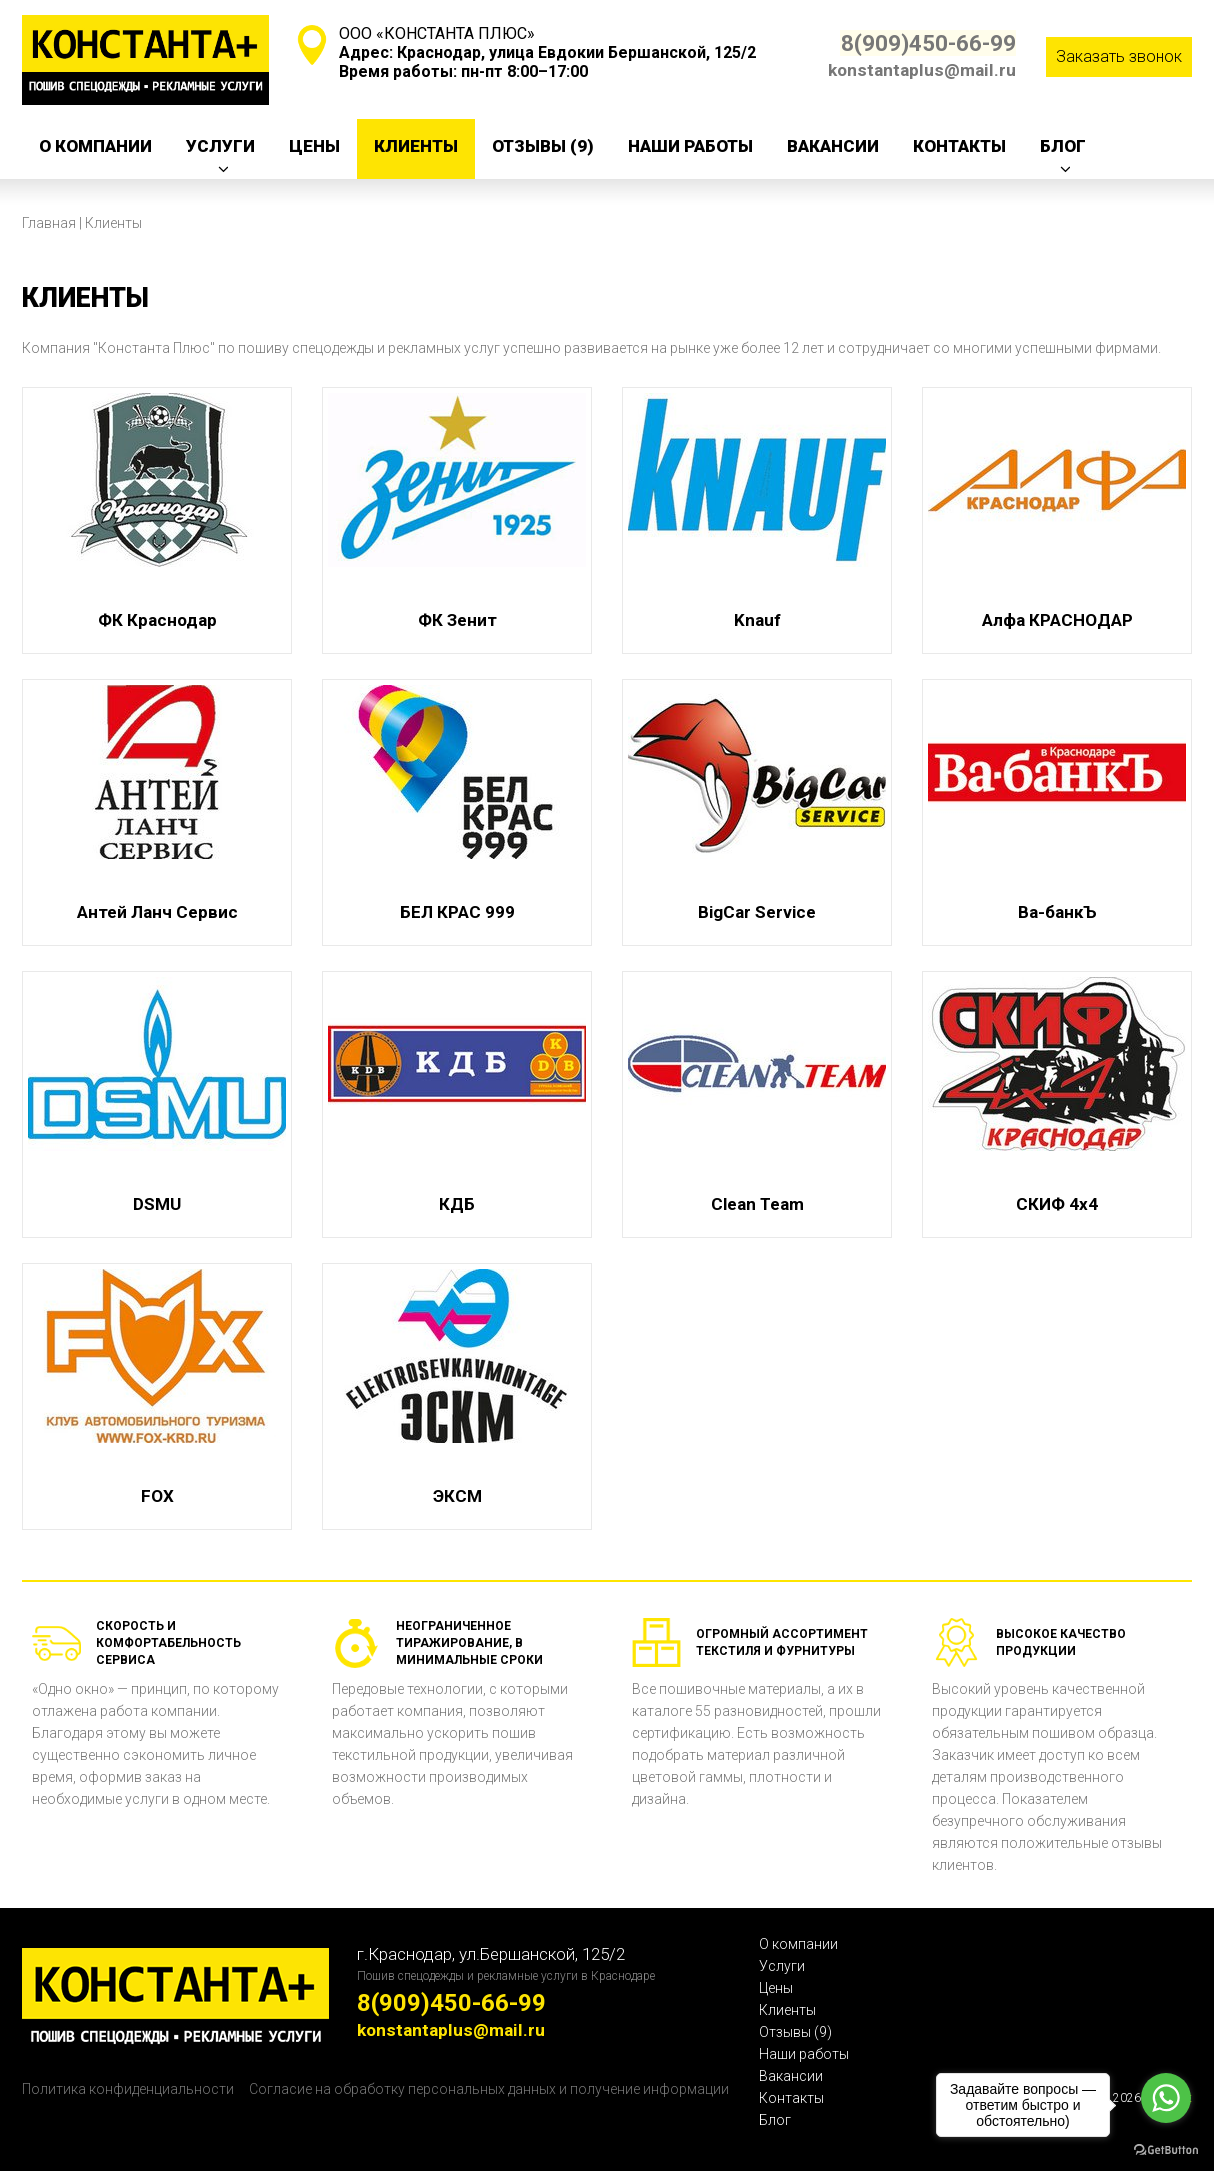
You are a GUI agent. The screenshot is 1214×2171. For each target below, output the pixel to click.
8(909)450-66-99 (921, 43)
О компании (95, 146)
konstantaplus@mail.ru (922, 70)
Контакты (959, 146)
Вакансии (833, 146)
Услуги (220, 146)
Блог (1063, 146)
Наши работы (690, 146)
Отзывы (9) (543, 146)
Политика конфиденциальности (128, 2089)
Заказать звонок (1119, 56)
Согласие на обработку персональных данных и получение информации (489, 2089)
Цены (314, 146)
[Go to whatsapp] (1166, 2098)
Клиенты (416, 146)
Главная (49, 223)
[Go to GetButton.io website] (1166, 2150)
